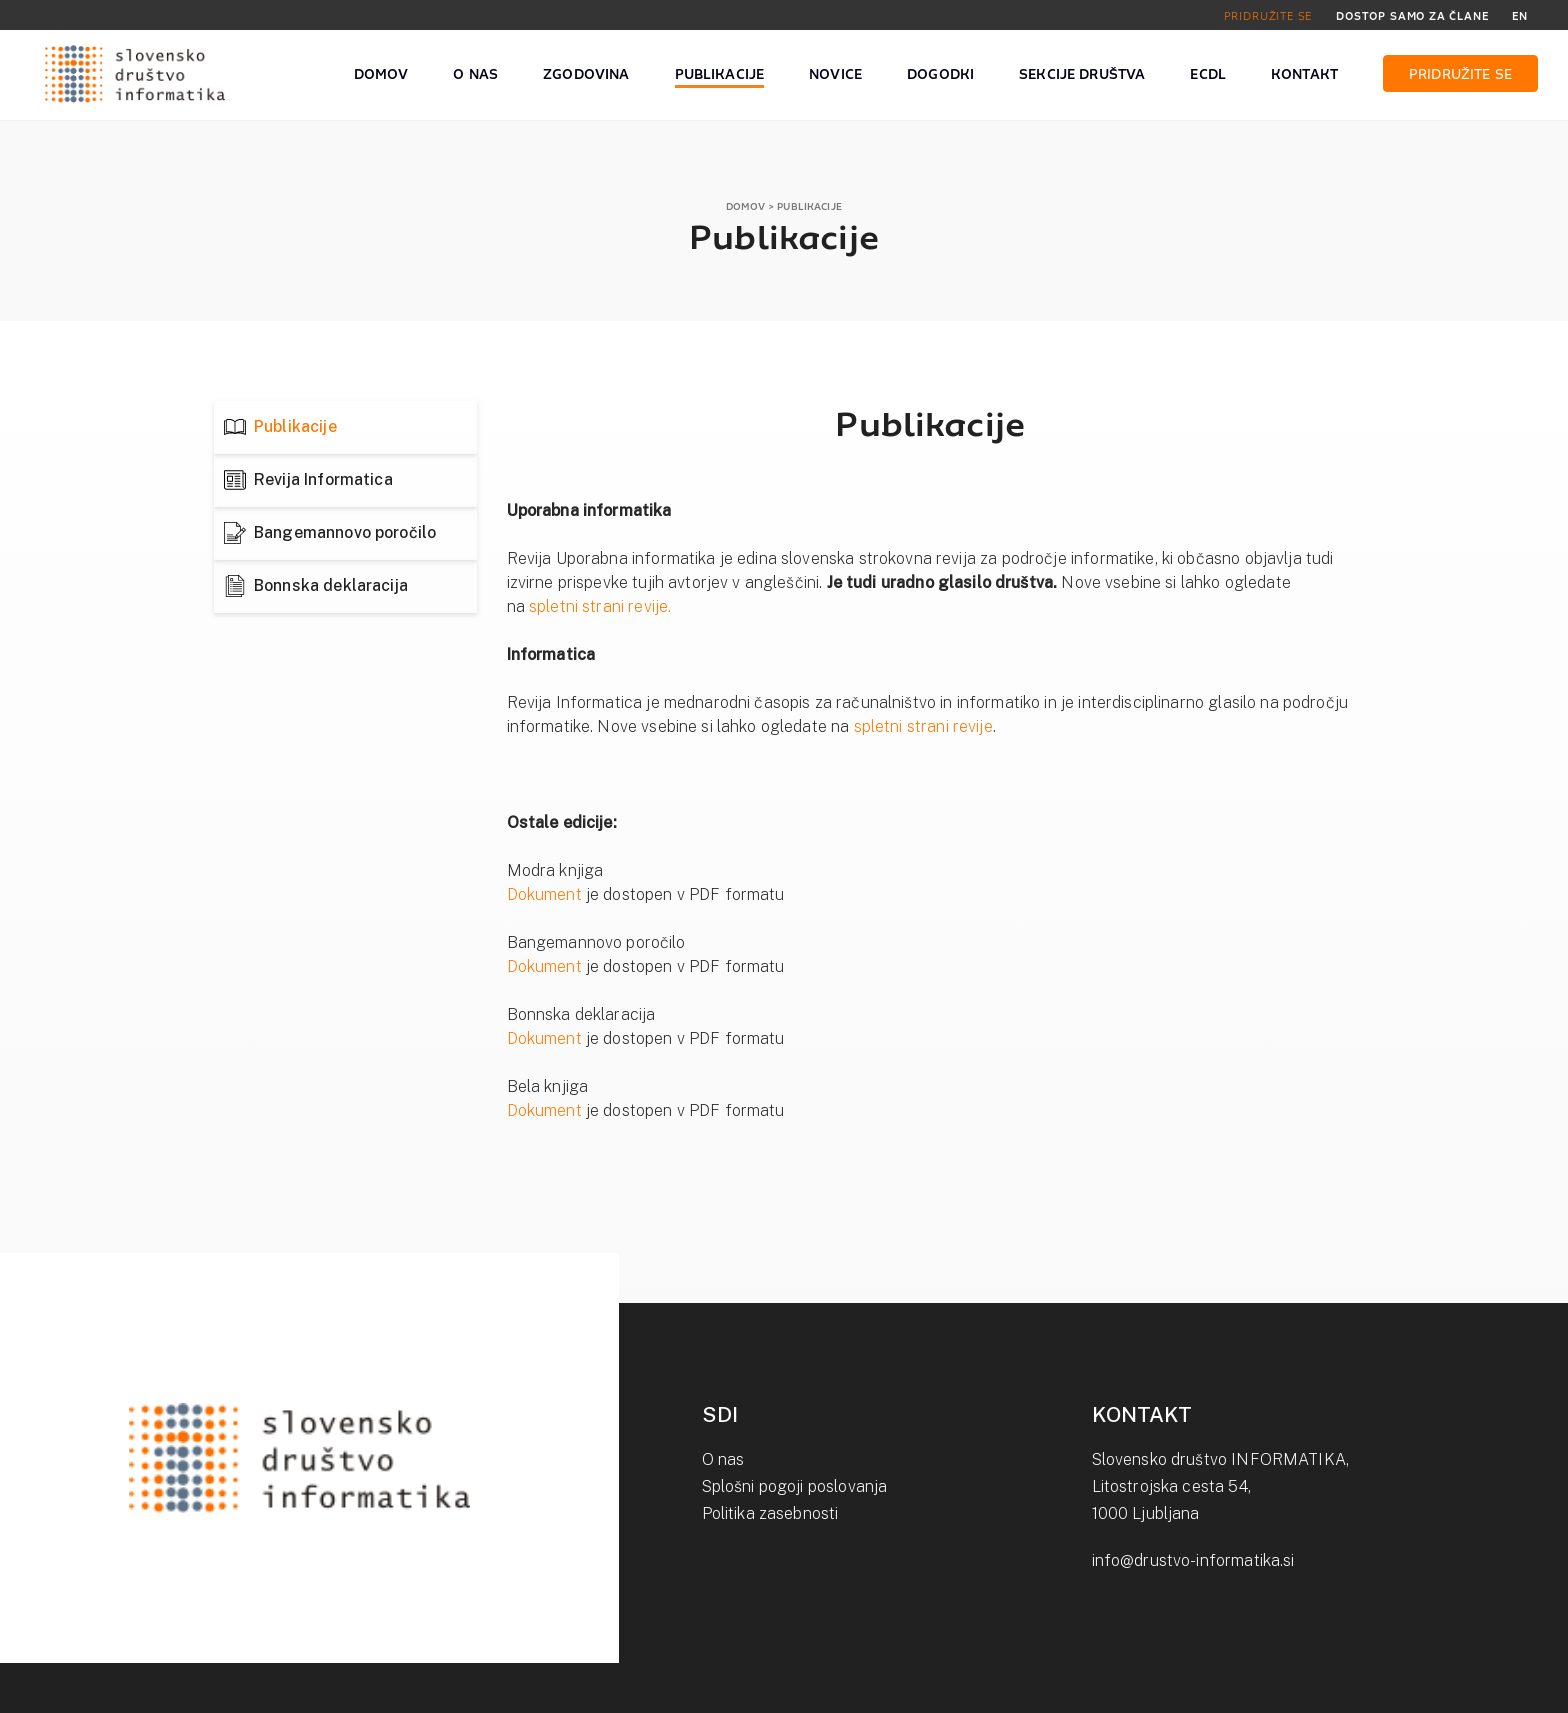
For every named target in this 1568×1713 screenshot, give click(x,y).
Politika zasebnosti (770, 1513)
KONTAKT (1304, 74)
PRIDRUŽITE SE (1268, 16)
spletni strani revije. (600, 606)
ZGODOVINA (586, 74)
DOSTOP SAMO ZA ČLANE (1412, 16)
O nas (723, 1459)
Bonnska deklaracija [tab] (331, 585)
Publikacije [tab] (295, 426)
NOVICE (835, 74)
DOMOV (381, 74)
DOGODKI (940, 74)
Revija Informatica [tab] (323, 479)
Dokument (544, 894)
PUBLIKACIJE (720, 74)
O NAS (475, 74)
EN (1520, 16)
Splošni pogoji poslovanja (795, 1486)
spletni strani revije (923, 726)
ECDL (1208, 74)
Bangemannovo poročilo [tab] (345, 532)
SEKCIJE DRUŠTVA (1082, 74)
